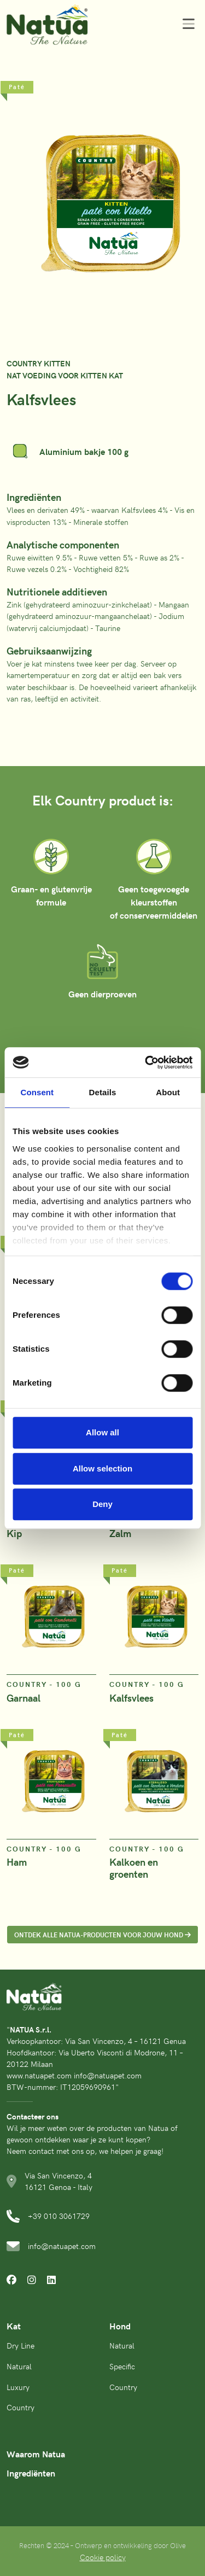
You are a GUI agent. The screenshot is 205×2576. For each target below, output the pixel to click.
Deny (102, 1504)
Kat (14, 2326)
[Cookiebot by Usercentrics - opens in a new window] (145, 1062)
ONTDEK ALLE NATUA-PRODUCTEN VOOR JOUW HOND (102, 1934)
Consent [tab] (37, 1092)
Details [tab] (102, 1092)
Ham (17, 1861)
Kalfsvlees (131, 1697)
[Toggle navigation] (185, 24)
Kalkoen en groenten (133, 1867)
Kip (14, 1533)
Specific (122, 2366)
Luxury (18, 2386)
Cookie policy (103, 2556)
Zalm (120, 1533)
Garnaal (23, 1697)
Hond (120, 2326)
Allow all (102, 1432)
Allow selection (102, 1468)
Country (20, 2407)
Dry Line (20, 2345)
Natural (19, 2366)
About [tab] (168, 1092)
